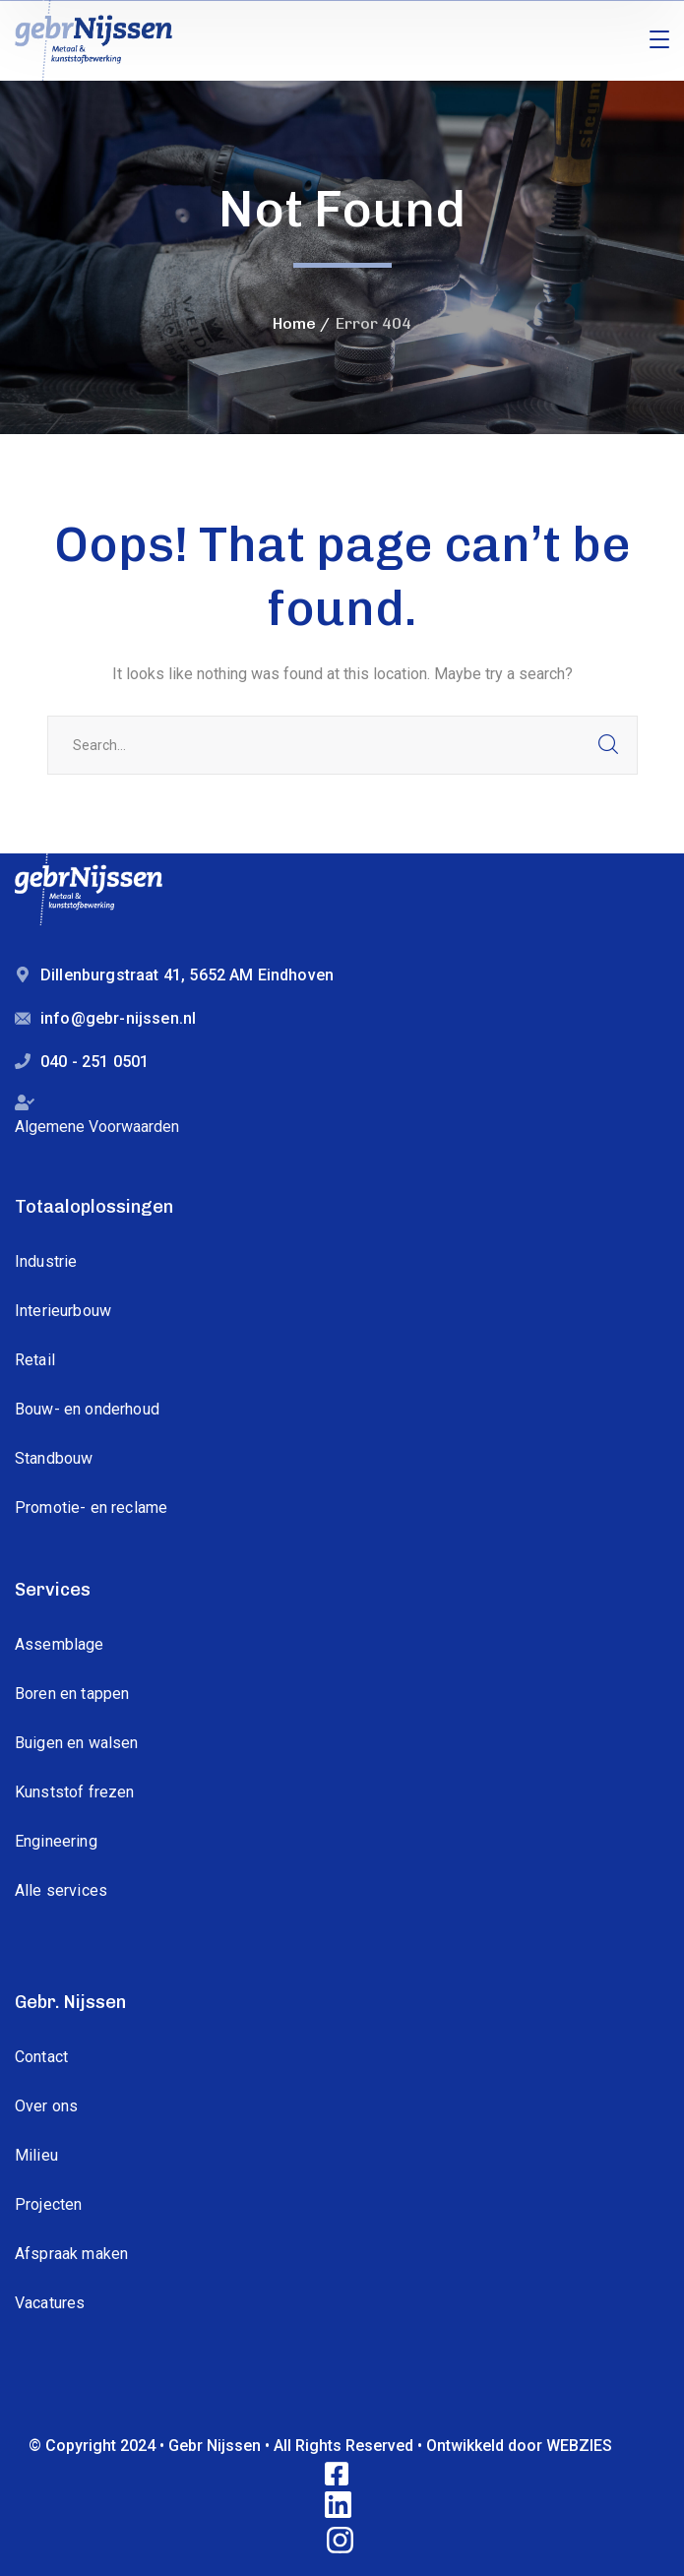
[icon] (338, 2475)
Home (294, 323)
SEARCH (608, 745)
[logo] (93, 39)
